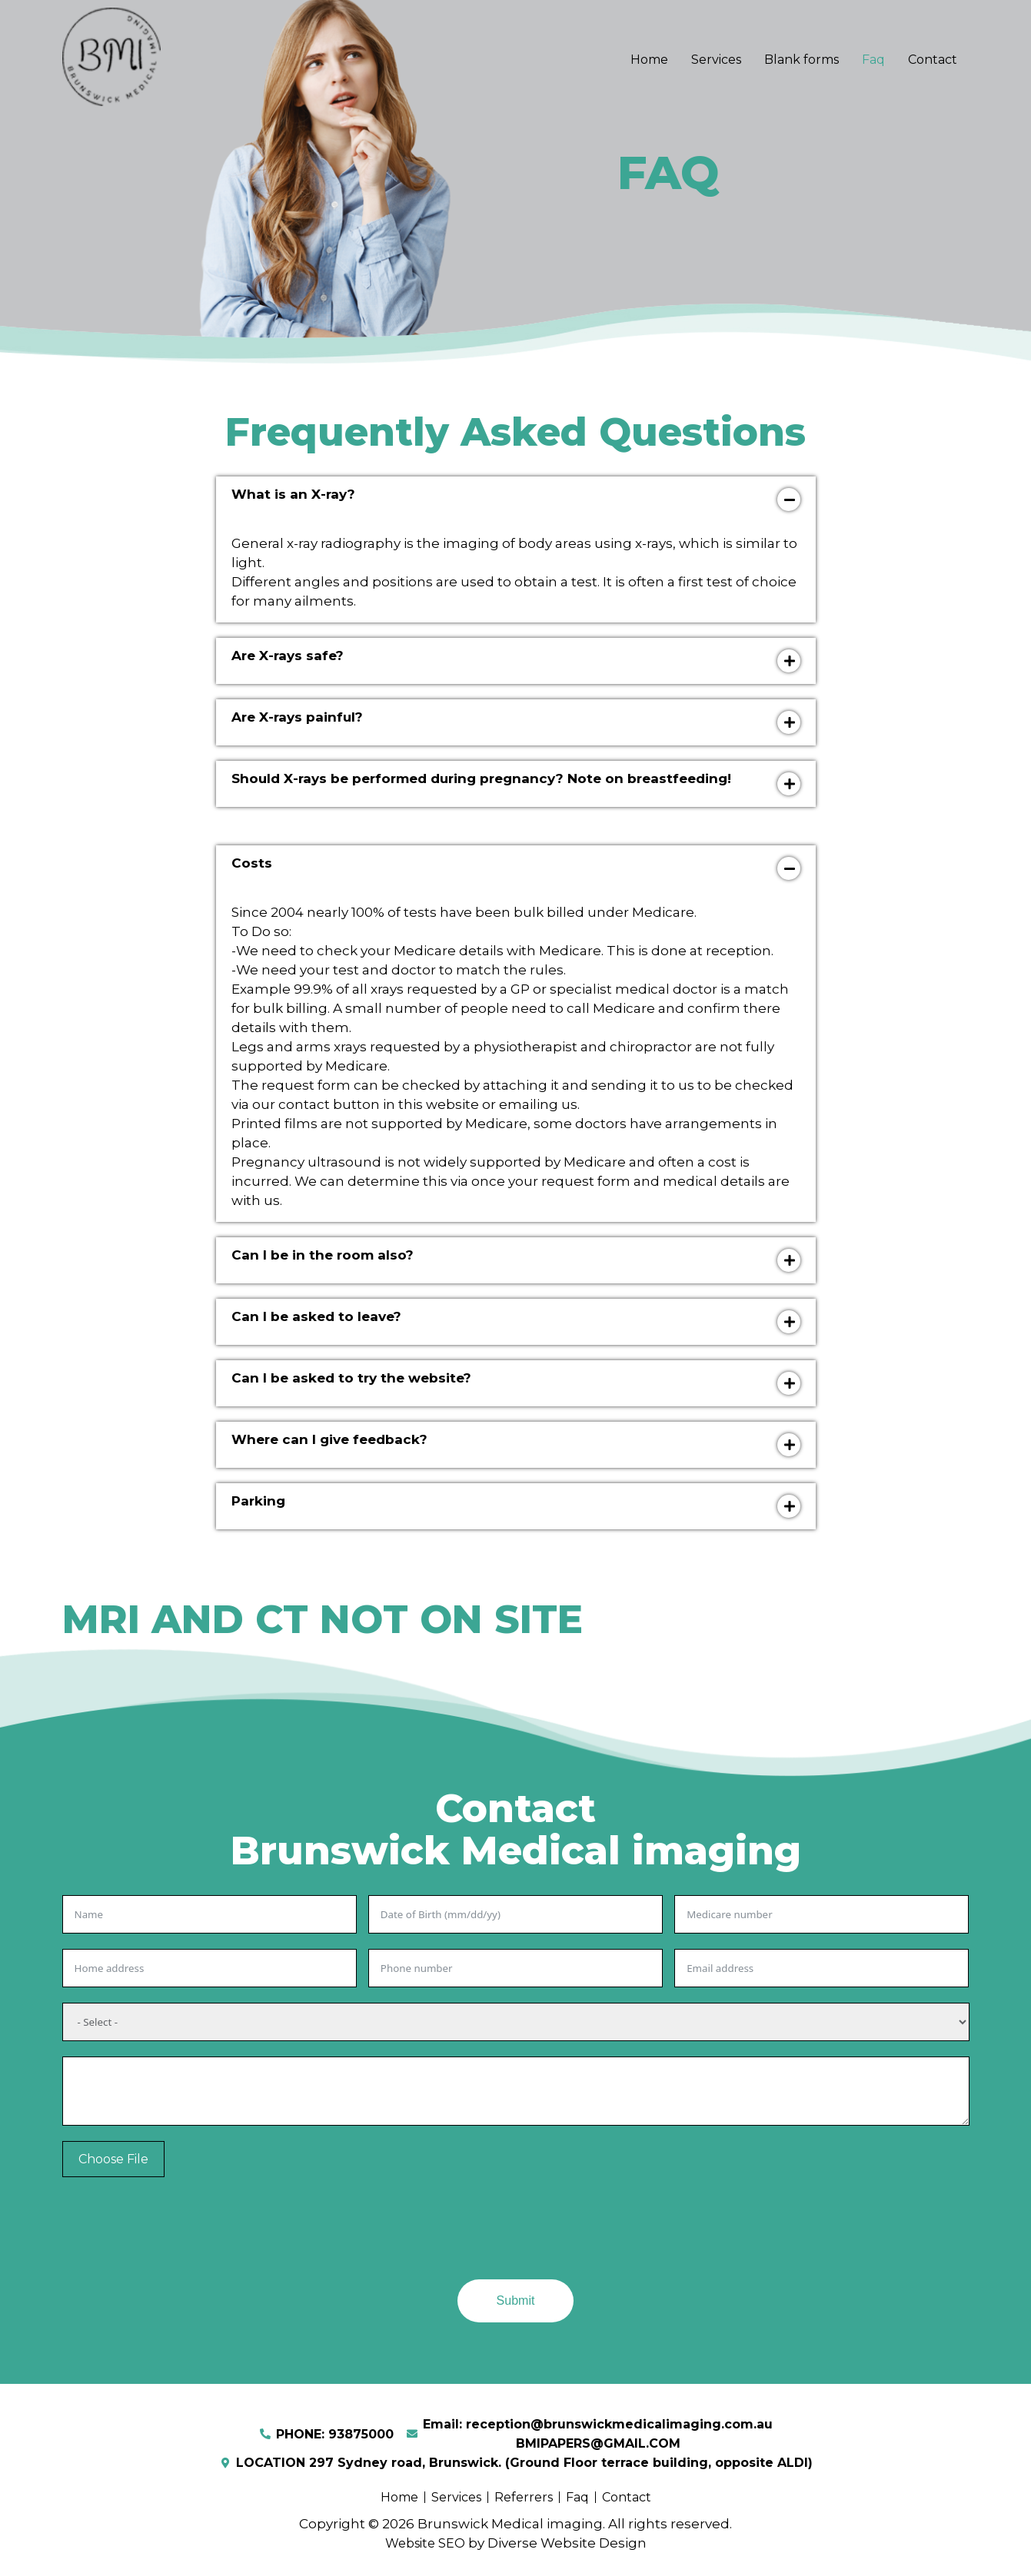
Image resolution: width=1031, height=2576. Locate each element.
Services (716, 59)
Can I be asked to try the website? (351, 1378)
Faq (873, 59)
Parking (258, 1501)
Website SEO (425, 2543)
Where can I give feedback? (329, 1439)
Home (649, 59)
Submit (516, 2300)
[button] (516, 499)
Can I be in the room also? (322, 1255)
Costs (251, 863)
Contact (932, 59)
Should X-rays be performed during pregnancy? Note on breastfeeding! (481, 778)
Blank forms (801, 59)
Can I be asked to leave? (316, 1316)
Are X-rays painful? (297, 717)
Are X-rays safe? (287, 655)
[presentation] (179, 2234)
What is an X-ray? (293, 494)
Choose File (113, 2159)
